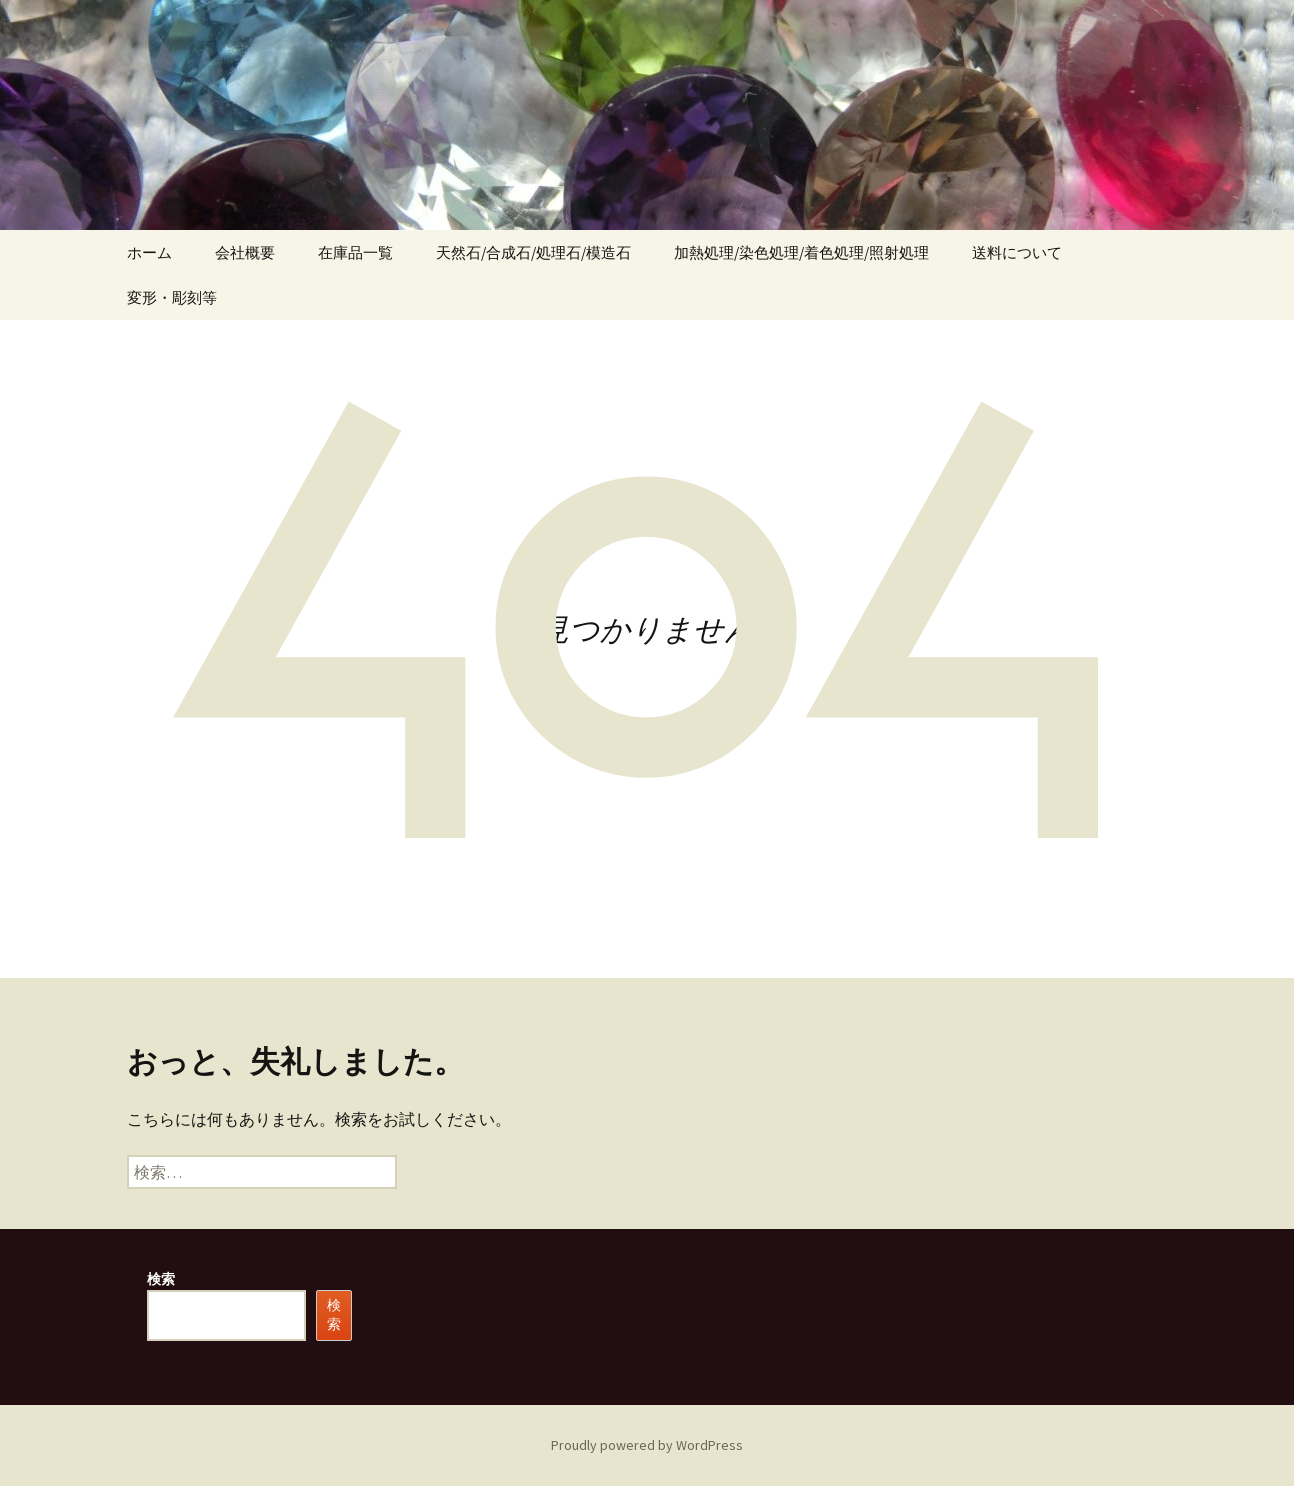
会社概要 (245, 252)
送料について (1017, 252)
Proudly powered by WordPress (647, 1445)
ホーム (149, 252)
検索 (161, 1279)
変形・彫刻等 (172, 297)
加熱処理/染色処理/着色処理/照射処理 (801, 252)
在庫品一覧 (355, 252)
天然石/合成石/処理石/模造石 (533, 252)
